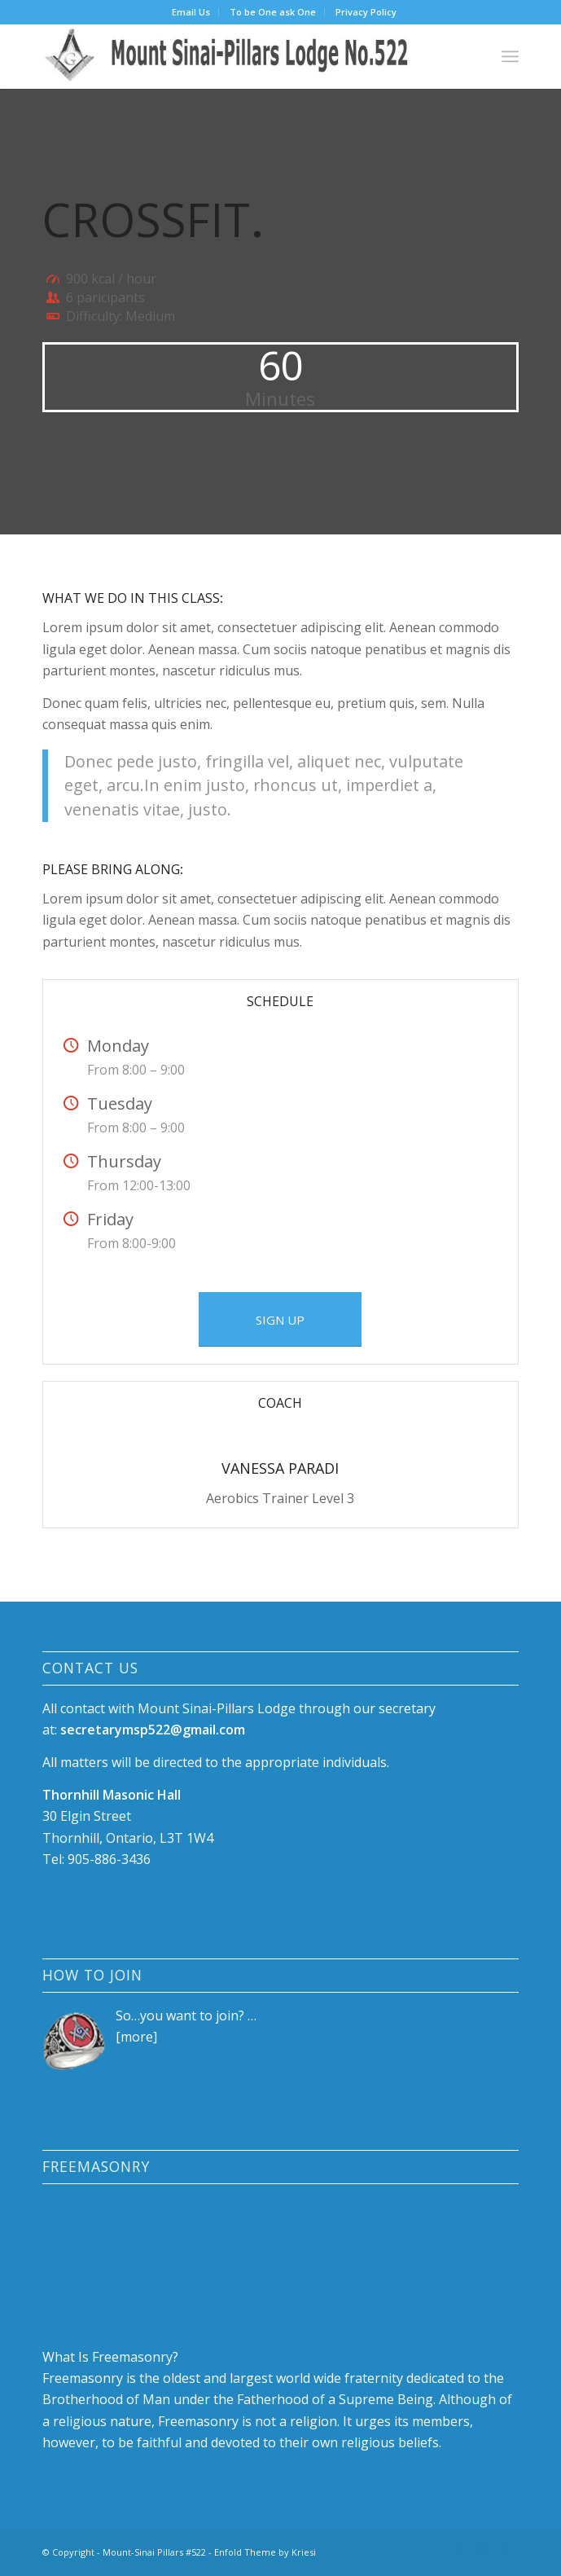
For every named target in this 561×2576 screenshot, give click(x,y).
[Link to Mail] (506, 2550)
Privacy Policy (366, 12)
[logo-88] (233, 56)
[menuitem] (191, 12)
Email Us (191, 12)
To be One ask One (273, 12)
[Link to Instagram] (482, 2550)
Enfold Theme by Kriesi (265, 2552)
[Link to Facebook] (457, 2550)
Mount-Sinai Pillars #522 (154, 2552)
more (137, 2037)
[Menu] (510, 56)
